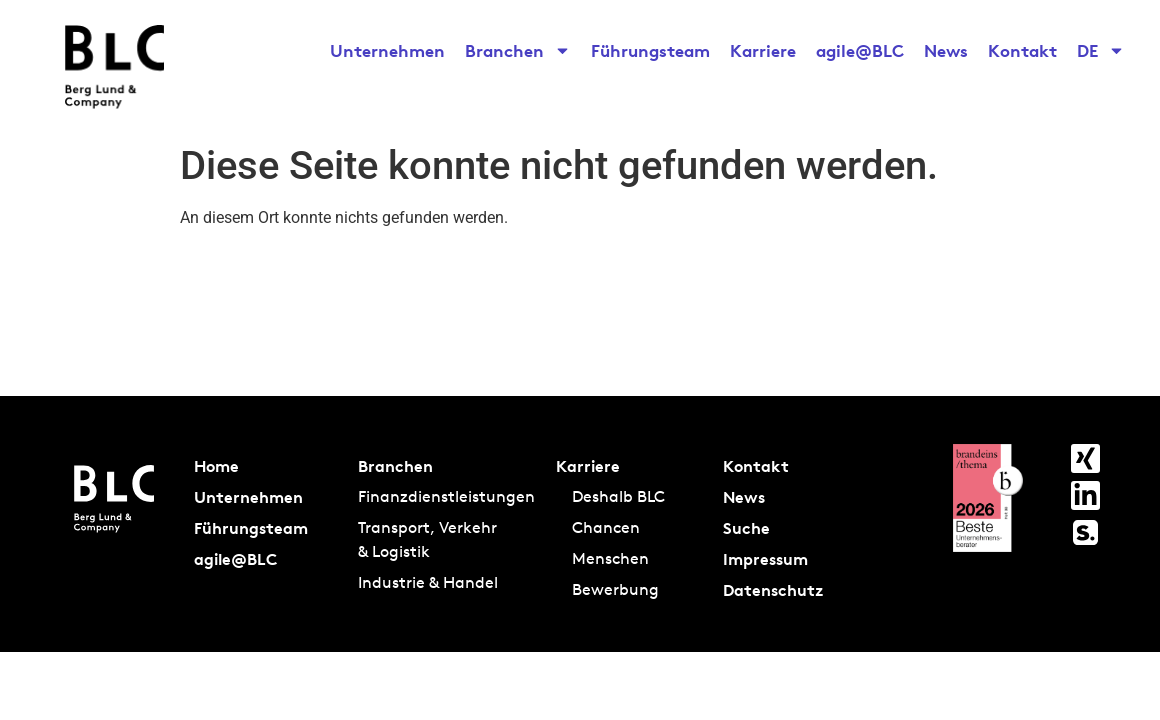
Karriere (763, 50)
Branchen (518, 51)
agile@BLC (860, 50)
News (946, 50)
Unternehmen (387, 50)
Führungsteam (650, 50)
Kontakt (1022, 50)
